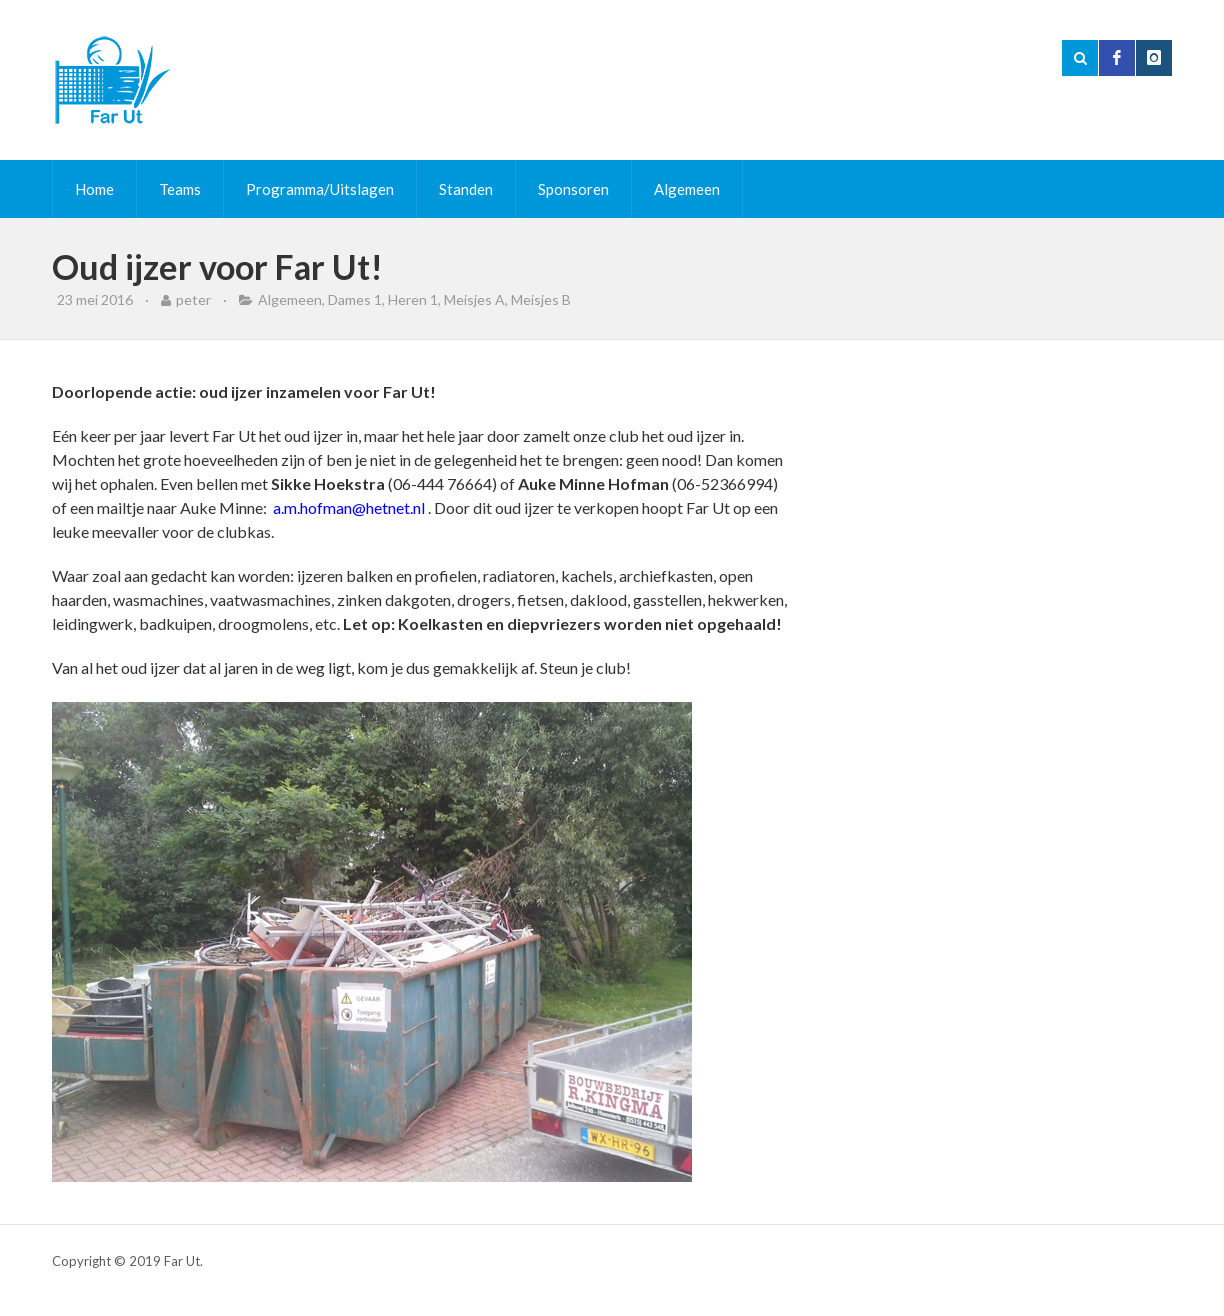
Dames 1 (355, 299)
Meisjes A (474, 299)
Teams (180, 189)
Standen (466, 189)
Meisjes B (541, 299)
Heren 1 (413, 299)
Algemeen (687, 189)
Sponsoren (573, 189)
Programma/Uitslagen (320, 189)
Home (94, 189)
